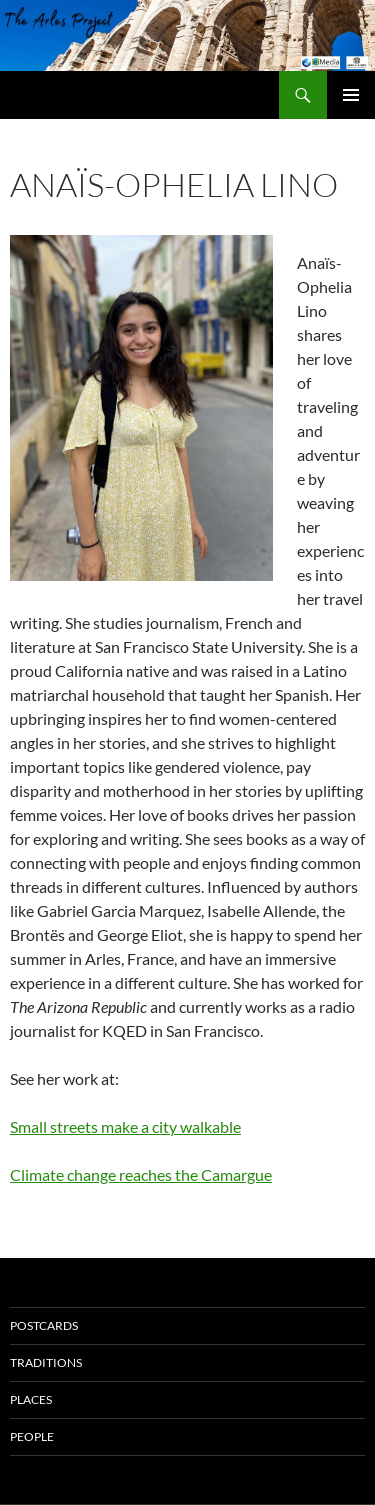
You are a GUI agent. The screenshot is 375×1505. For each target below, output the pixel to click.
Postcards (44, 1325)
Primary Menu (351, 95)
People (32, 1436)
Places (31, 1399)
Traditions (46, 1362)
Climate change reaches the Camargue (141, 1174)
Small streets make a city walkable (125, 1126)
